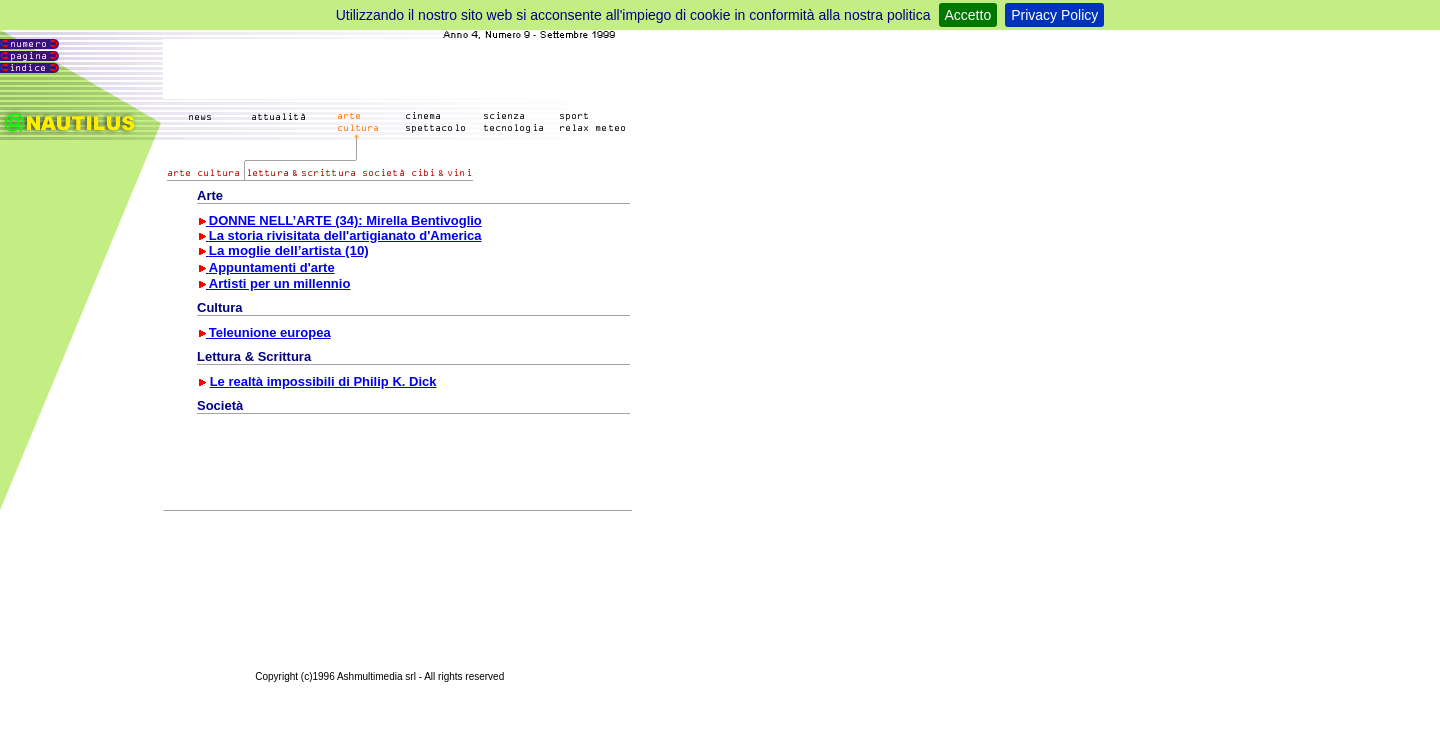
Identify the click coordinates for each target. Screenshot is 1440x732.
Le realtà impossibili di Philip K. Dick (323, 381)
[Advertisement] (397, 69)
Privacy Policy (1054, 15)
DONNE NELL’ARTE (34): (286, 220)
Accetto (968, 15)
